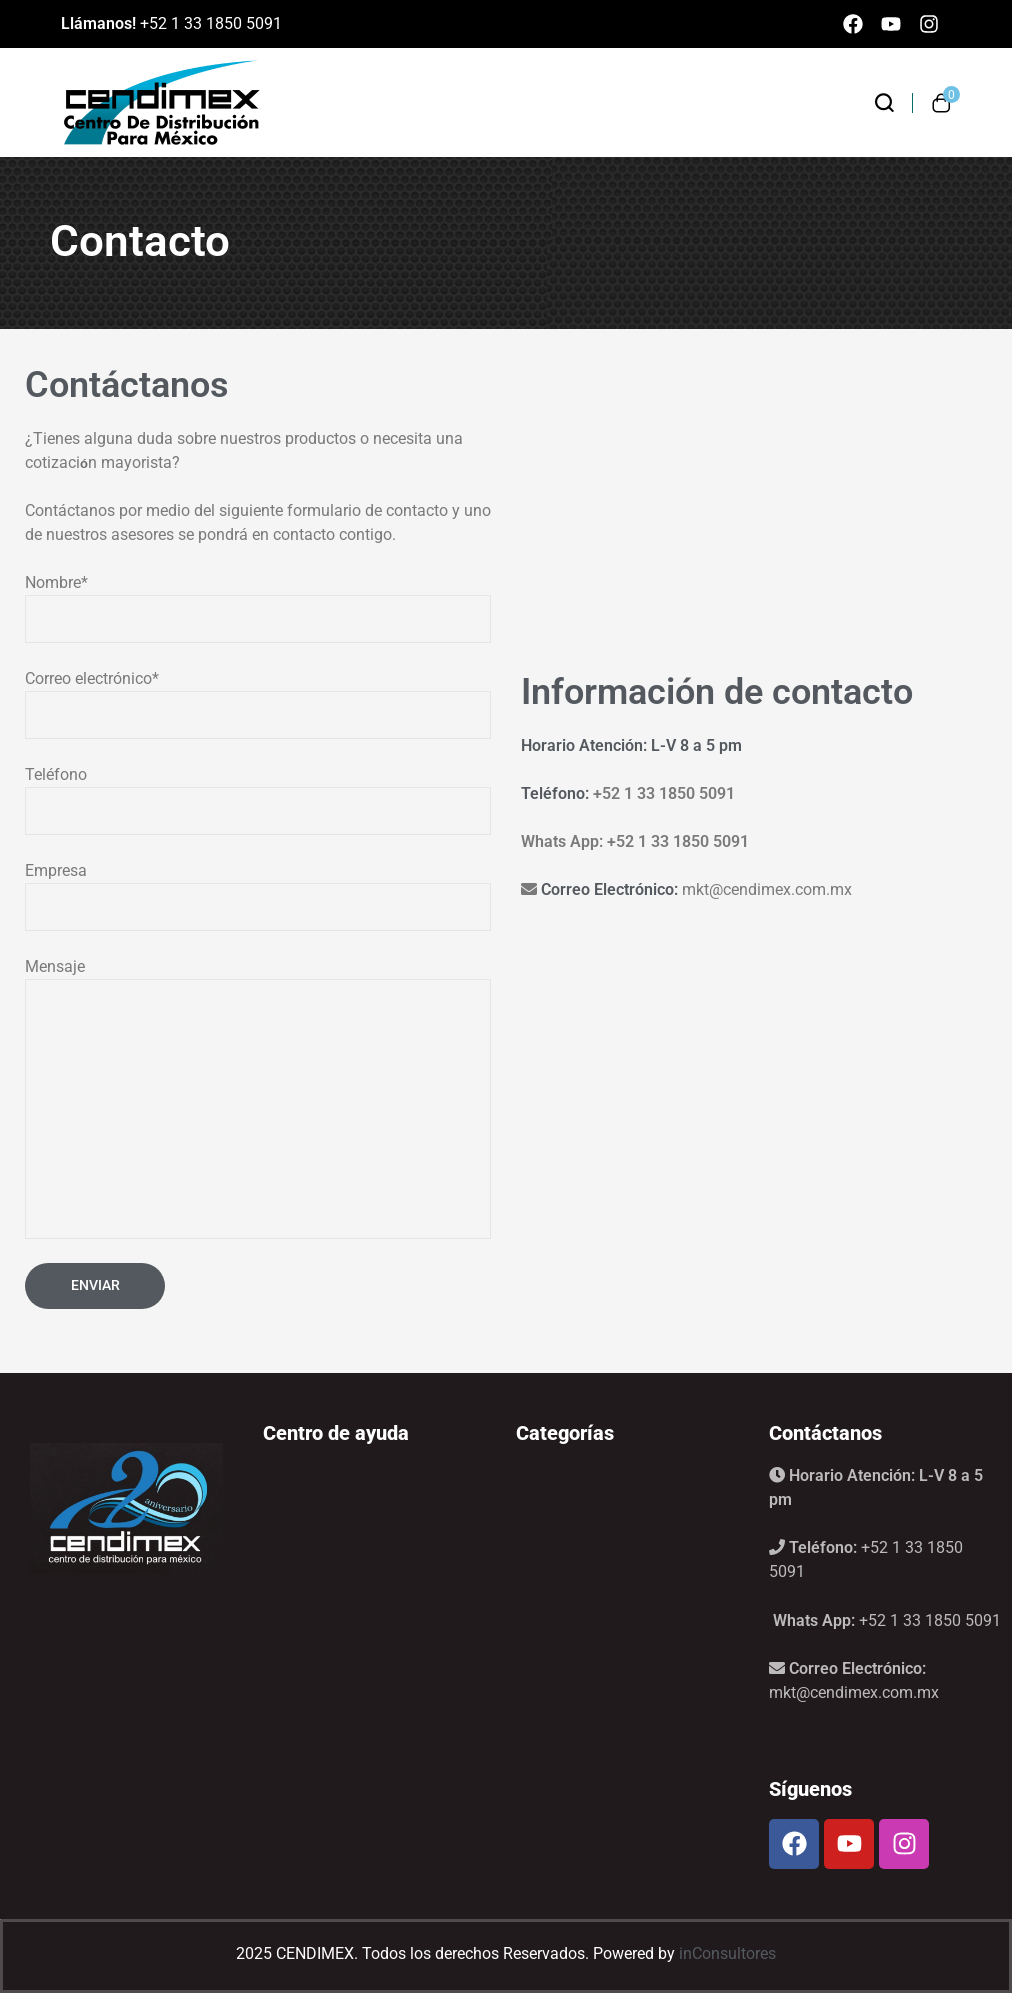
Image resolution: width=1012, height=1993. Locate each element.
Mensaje (258, 1098)
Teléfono (258, 800)
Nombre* (258, 608)
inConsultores (727, 1953)
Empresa (258, 896)
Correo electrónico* (258, 704)
